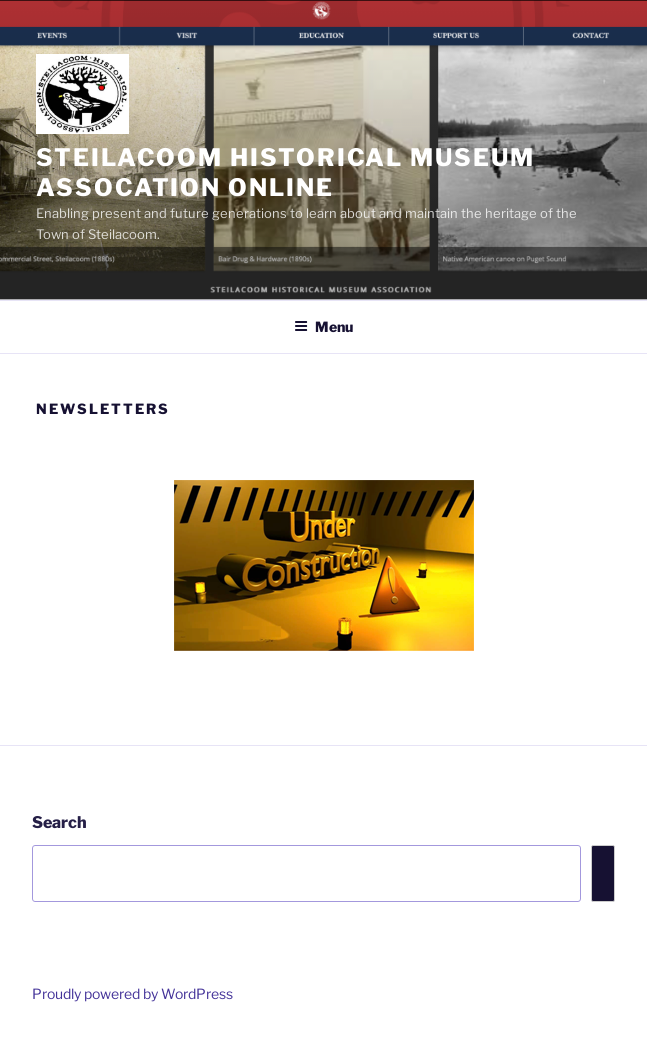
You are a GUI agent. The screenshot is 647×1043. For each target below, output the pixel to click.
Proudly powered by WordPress (132, 993)
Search (59, 822)
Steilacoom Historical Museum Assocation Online (285, 172)
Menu (323, 326)
